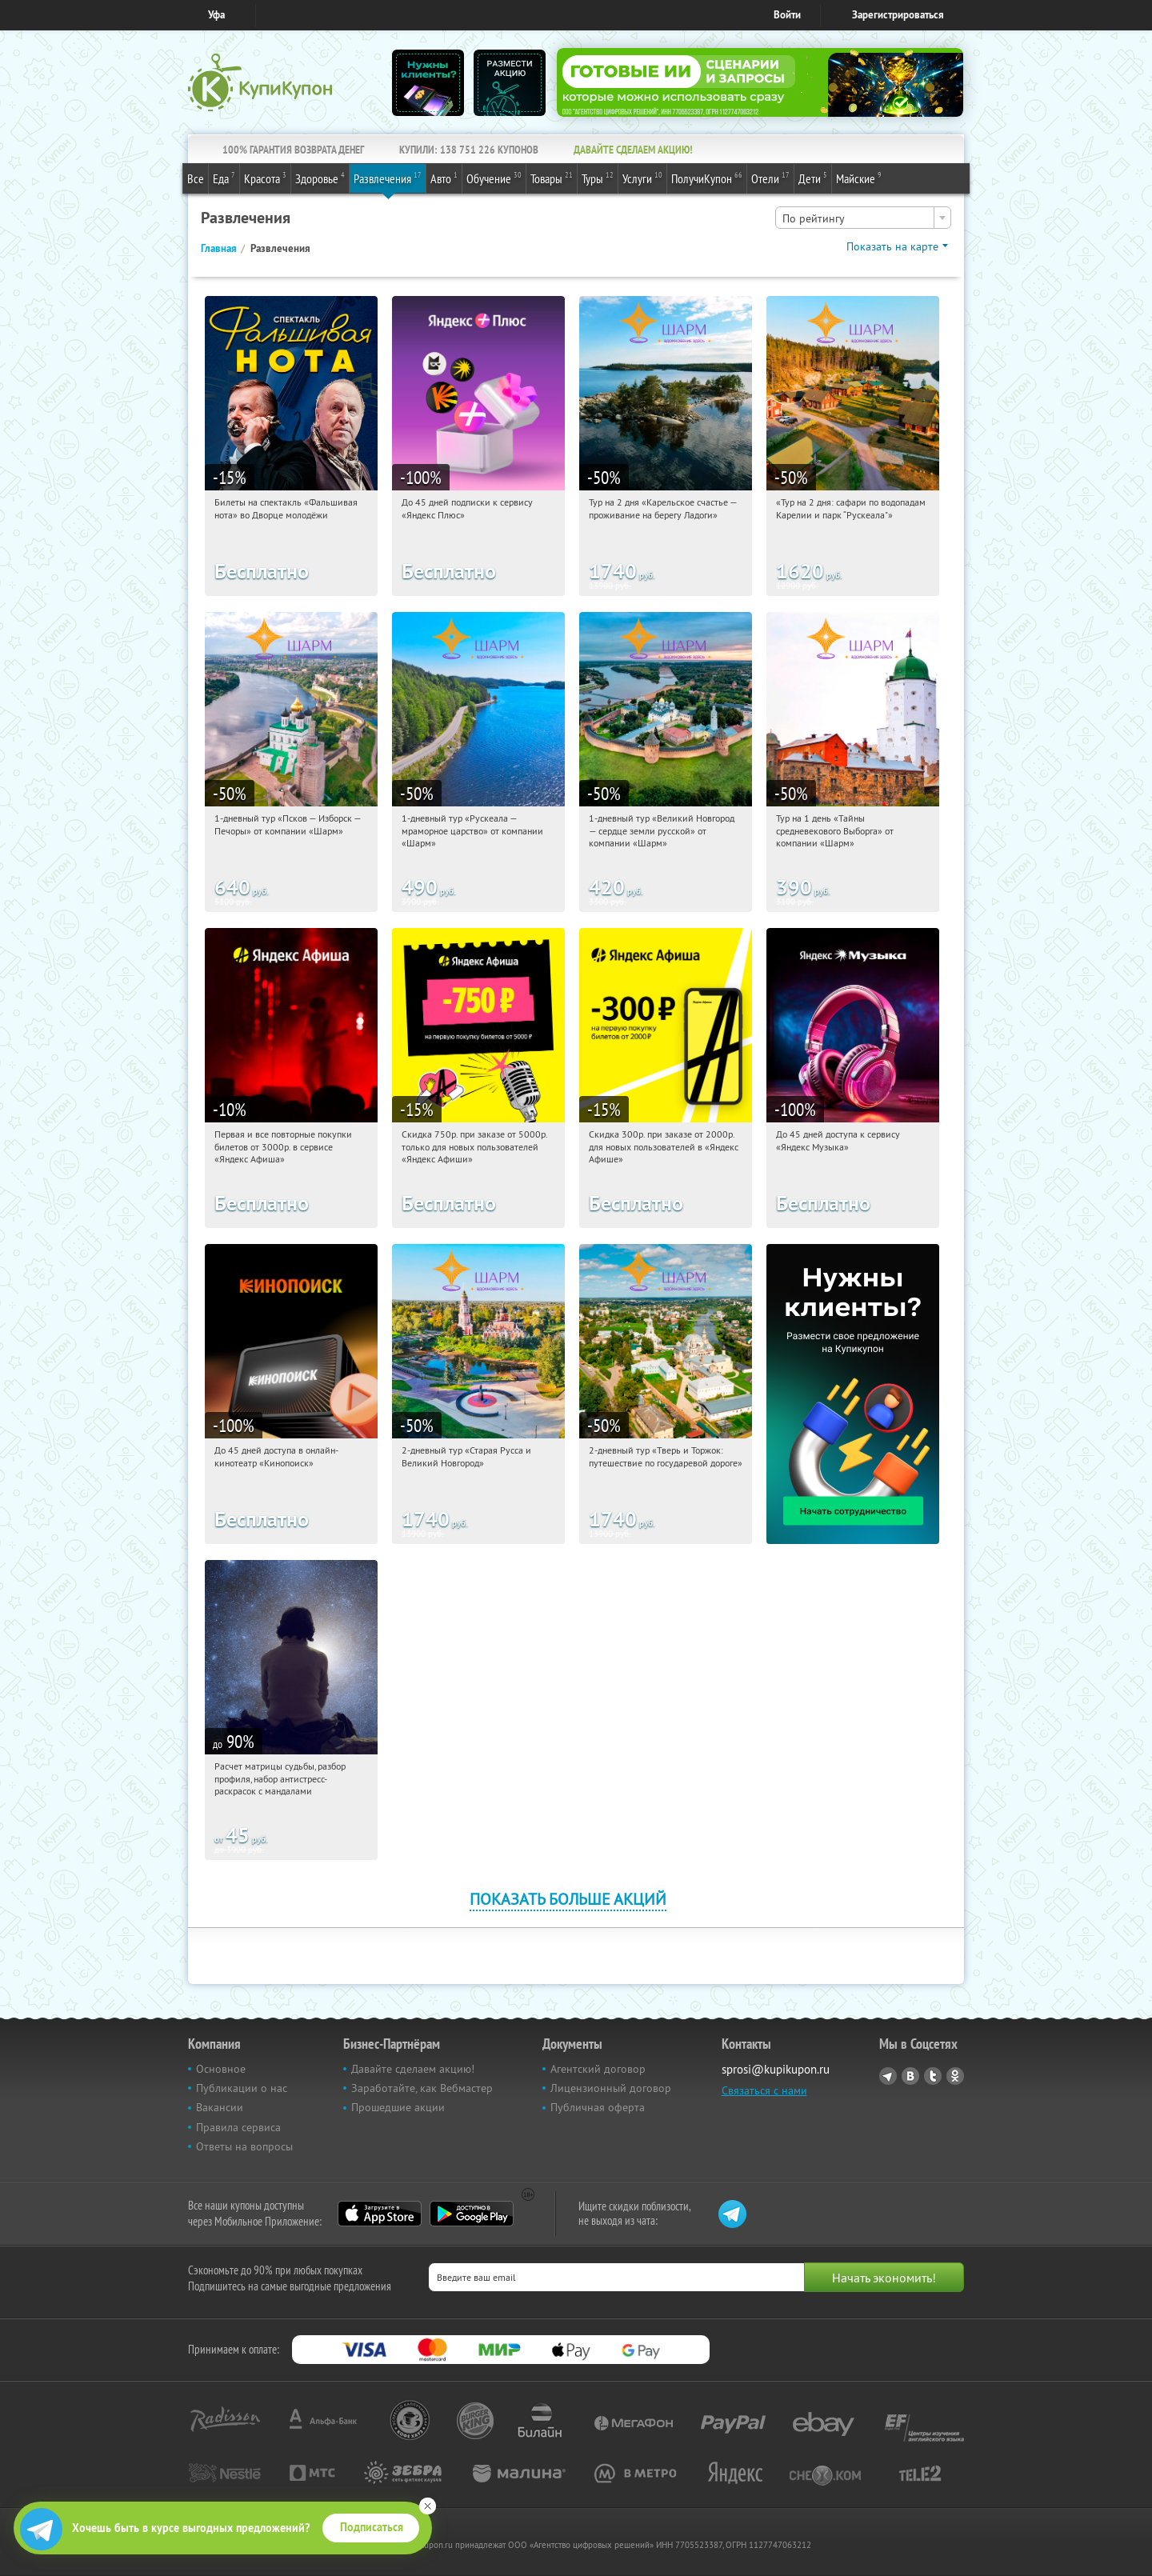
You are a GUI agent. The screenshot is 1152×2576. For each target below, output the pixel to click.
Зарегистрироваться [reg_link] (898, 15)
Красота (265, 177)
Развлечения (388, 177)
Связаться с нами (764, 2090)
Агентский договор (598, 2069)
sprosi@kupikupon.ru (776, 2069)
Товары (551, 177)
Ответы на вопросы (244, 2146)
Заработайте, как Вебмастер (422, 2088)
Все (195, 178)
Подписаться (371, 2527)
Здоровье (320, 177)
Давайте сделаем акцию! (412, 2069)
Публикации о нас (241, 2088)
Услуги (642, 177)
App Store (380, 2213)
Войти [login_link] (787, 15)
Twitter (933, 2076)
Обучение (494, 177)
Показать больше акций (568, 1899)
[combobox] (863, 217)
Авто (444, 177)
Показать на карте (892, 246)
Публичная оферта (597, 2107)
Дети (812, 177)
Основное (221, 2069)
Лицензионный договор (610, 2088)
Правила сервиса (238, 2127)
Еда (224, 177)
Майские (859, 177)
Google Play (472, 2213)
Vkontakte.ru (910, 2076)
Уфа (216, 15)
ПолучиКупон (706, 177)
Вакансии (219, 2107)
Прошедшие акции (398, 2107)
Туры (598, 177)
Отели (770, 177)
